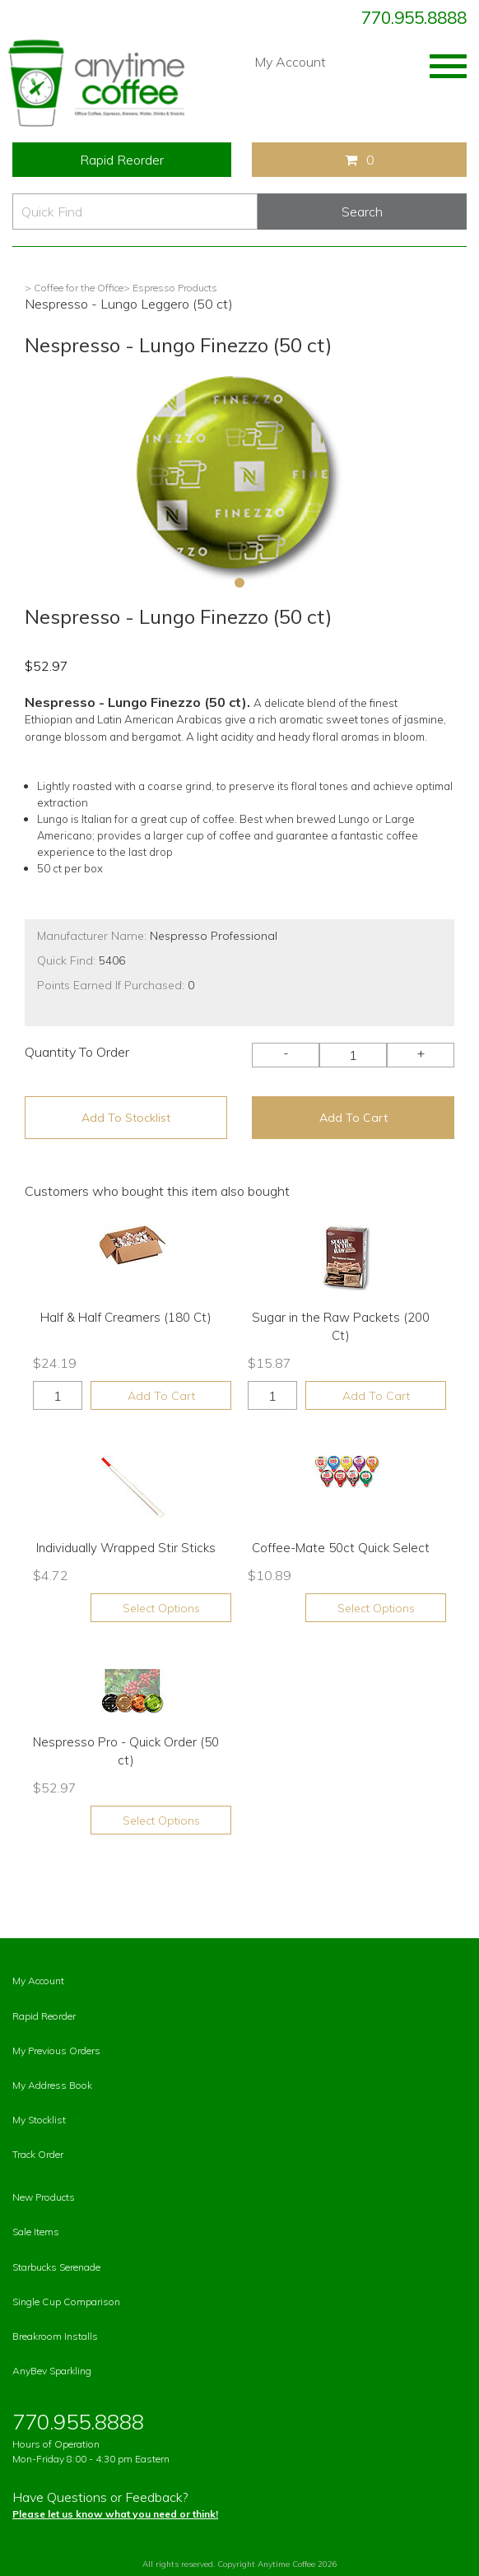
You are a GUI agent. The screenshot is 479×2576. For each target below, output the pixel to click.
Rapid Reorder (122, 159)
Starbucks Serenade (56, 2267)
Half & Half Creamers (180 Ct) (126, 1317)
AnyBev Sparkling (51, 2370)
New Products (43, 2197)
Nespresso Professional (213, 935)
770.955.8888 (414, 17)
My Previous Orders (56, 2050)
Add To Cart (353, 1117)
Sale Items (35, 2231)
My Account (290, 61)
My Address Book (52, 2085)
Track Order (37, 2154)
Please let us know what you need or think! (115, 2514)
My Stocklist (39, 2119)
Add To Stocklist (125, 1117)
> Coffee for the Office (74, 287)
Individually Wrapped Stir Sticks (126, 1547)
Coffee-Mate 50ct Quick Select (341, 1547)
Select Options (161, 1608)
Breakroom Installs (55, 2336)
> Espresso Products (170, 287)
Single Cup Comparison (66, 2301)
